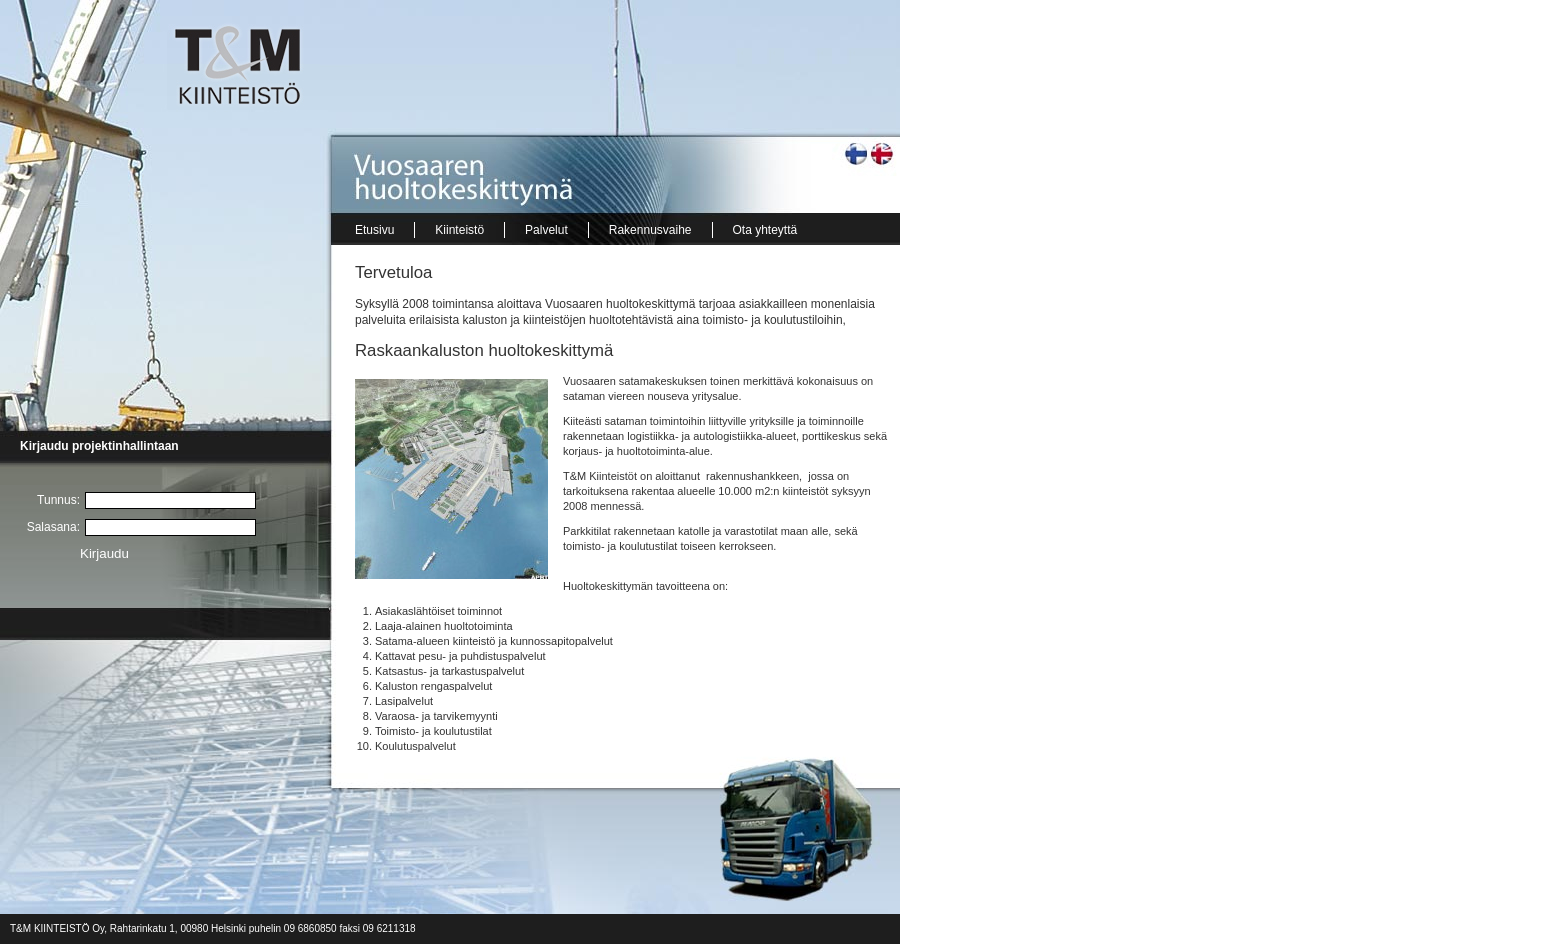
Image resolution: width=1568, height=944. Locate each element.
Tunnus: (58, 500)
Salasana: (53, 527)
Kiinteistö (459, 230)
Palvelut (546, 230)
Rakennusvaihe (650, 230)
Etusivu (374, 230)
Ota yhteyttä (765, 230)
